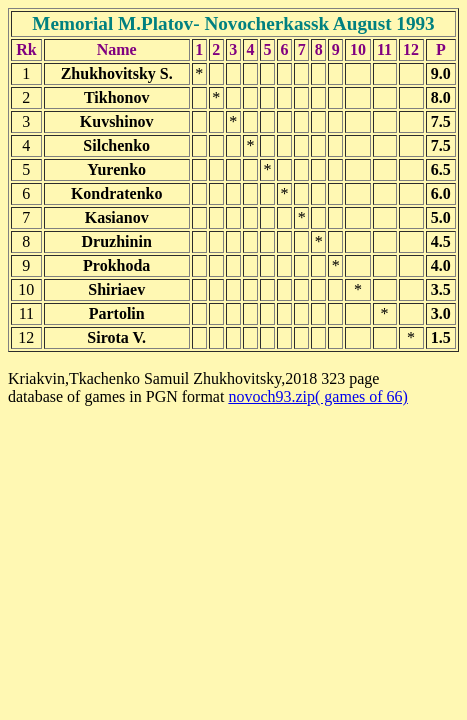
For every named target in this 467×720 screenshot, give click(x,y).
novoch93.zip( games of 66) (318, 396)
